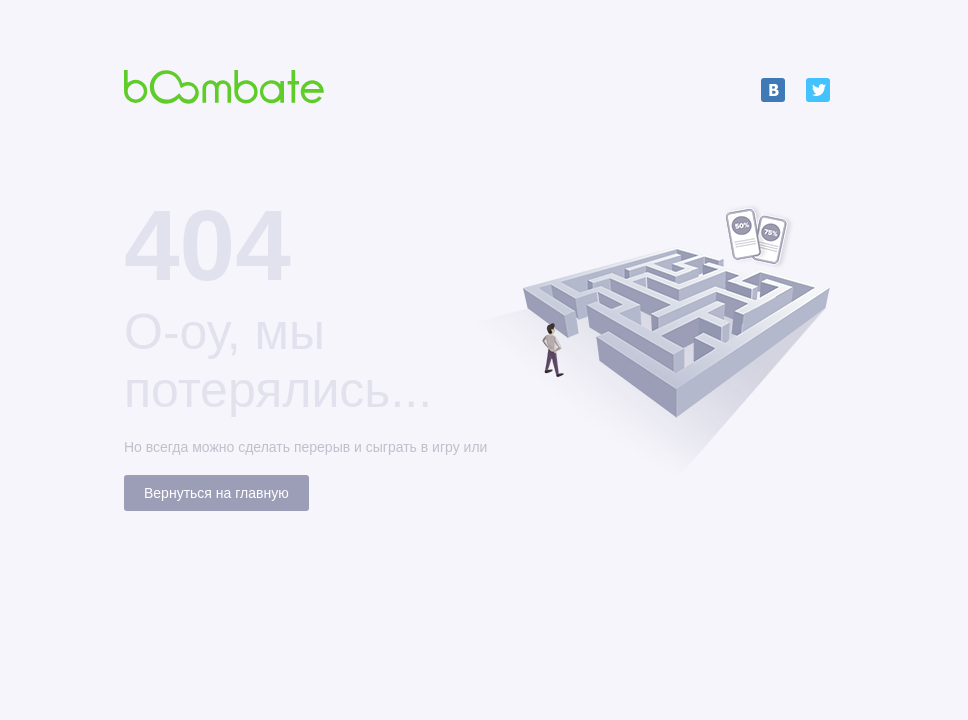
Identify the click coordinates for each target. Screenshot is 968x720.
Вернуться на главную (216, 493)
